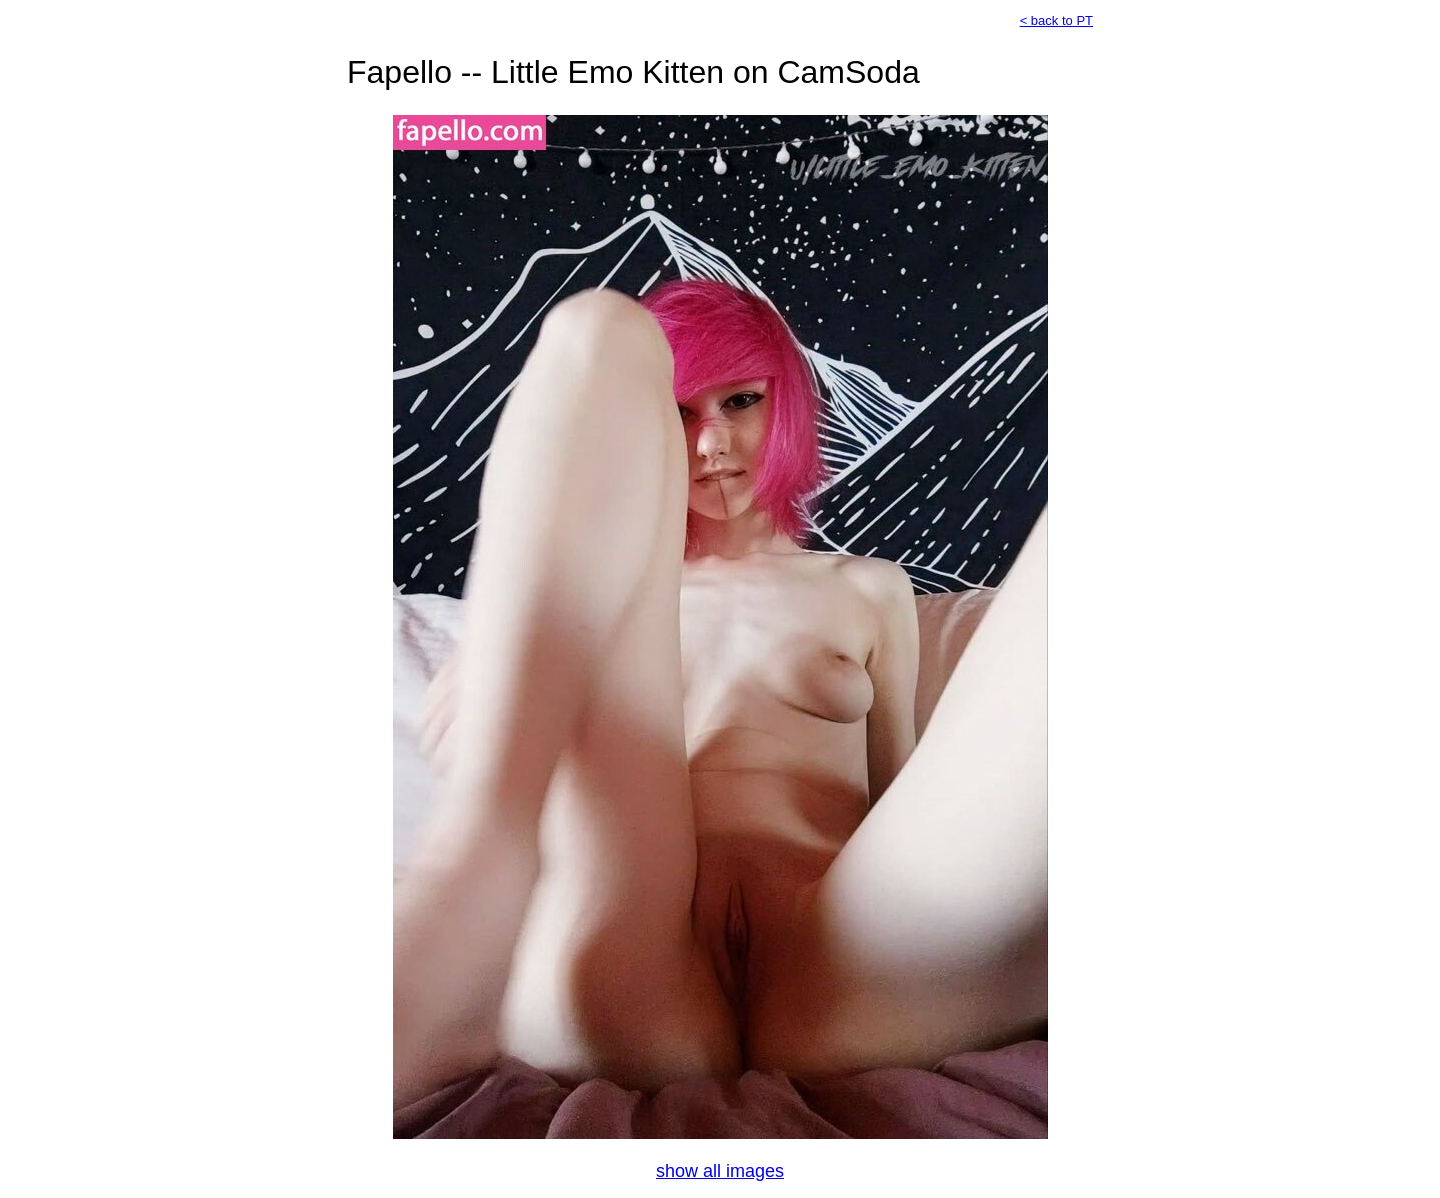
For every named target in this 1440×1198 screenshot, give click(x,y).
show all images (720, 1171)
